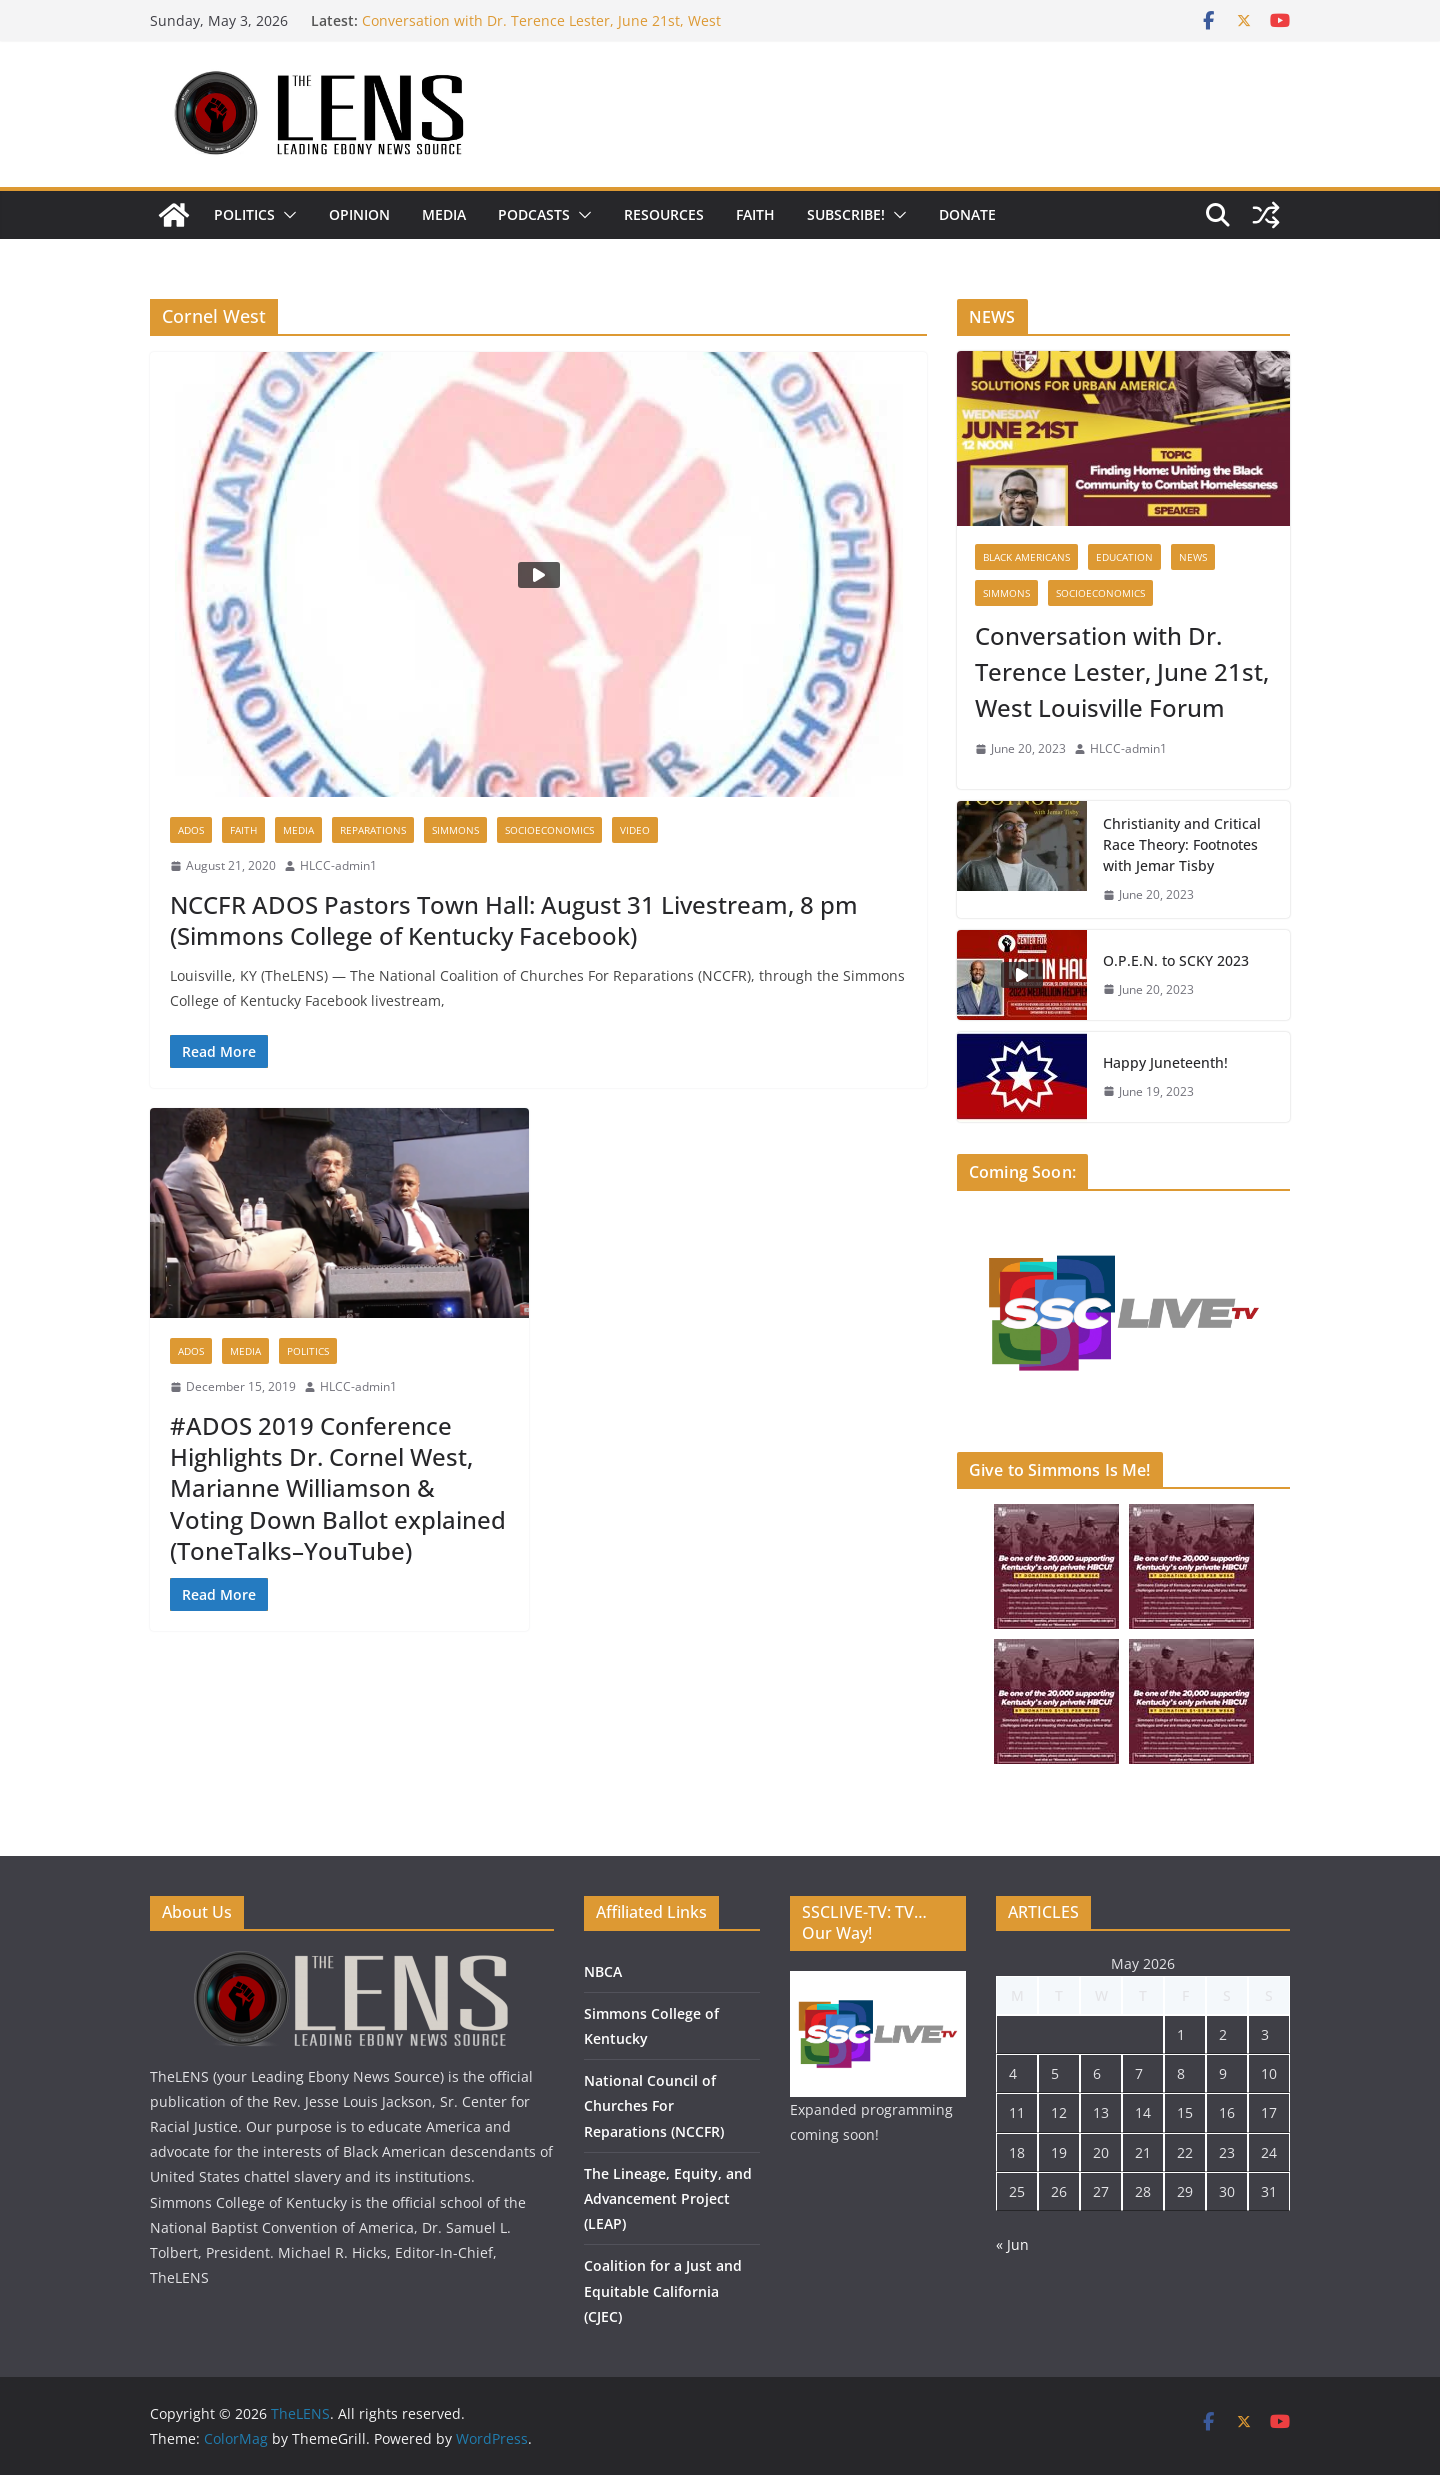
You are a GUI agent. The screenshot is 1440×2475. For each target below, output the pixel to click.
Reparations (373, 830)
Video (635, 830)
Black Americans (1026, 557)
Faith (755, 214)
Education (1124, 557)
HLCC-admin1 (338, 865)
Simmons (455, 830)
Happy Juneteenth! (1165, 1062)
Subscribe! (846, 214)
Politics (244, 214)
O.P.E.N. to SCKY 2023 (1176, 960)
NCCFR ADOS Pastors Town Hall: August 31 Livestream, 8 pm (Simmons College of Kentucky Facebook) (514, 920)
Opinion (359, 214)
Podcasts (534, 214)
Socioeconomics (549, 830)
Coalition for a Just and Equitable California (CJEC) (663, 2290)
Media (444, 214)
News (1193, 557)
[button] (286, 215)
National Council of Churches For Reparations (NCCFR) (654, 2105)
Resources (664, 214)
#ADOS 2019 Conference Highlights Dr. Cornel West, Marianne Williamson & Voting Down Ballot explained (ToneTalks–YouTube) (338, 1488)
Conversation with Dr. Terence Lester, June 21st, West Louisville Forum (1122, 671)
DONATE (967, 214)
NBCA (603, 1971)
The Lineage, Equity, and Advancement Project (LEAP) (668, 2198)
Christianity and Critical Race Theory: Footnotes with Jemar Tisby (1182, 844)
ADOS (191, 830)
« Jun (1012, 2244)
